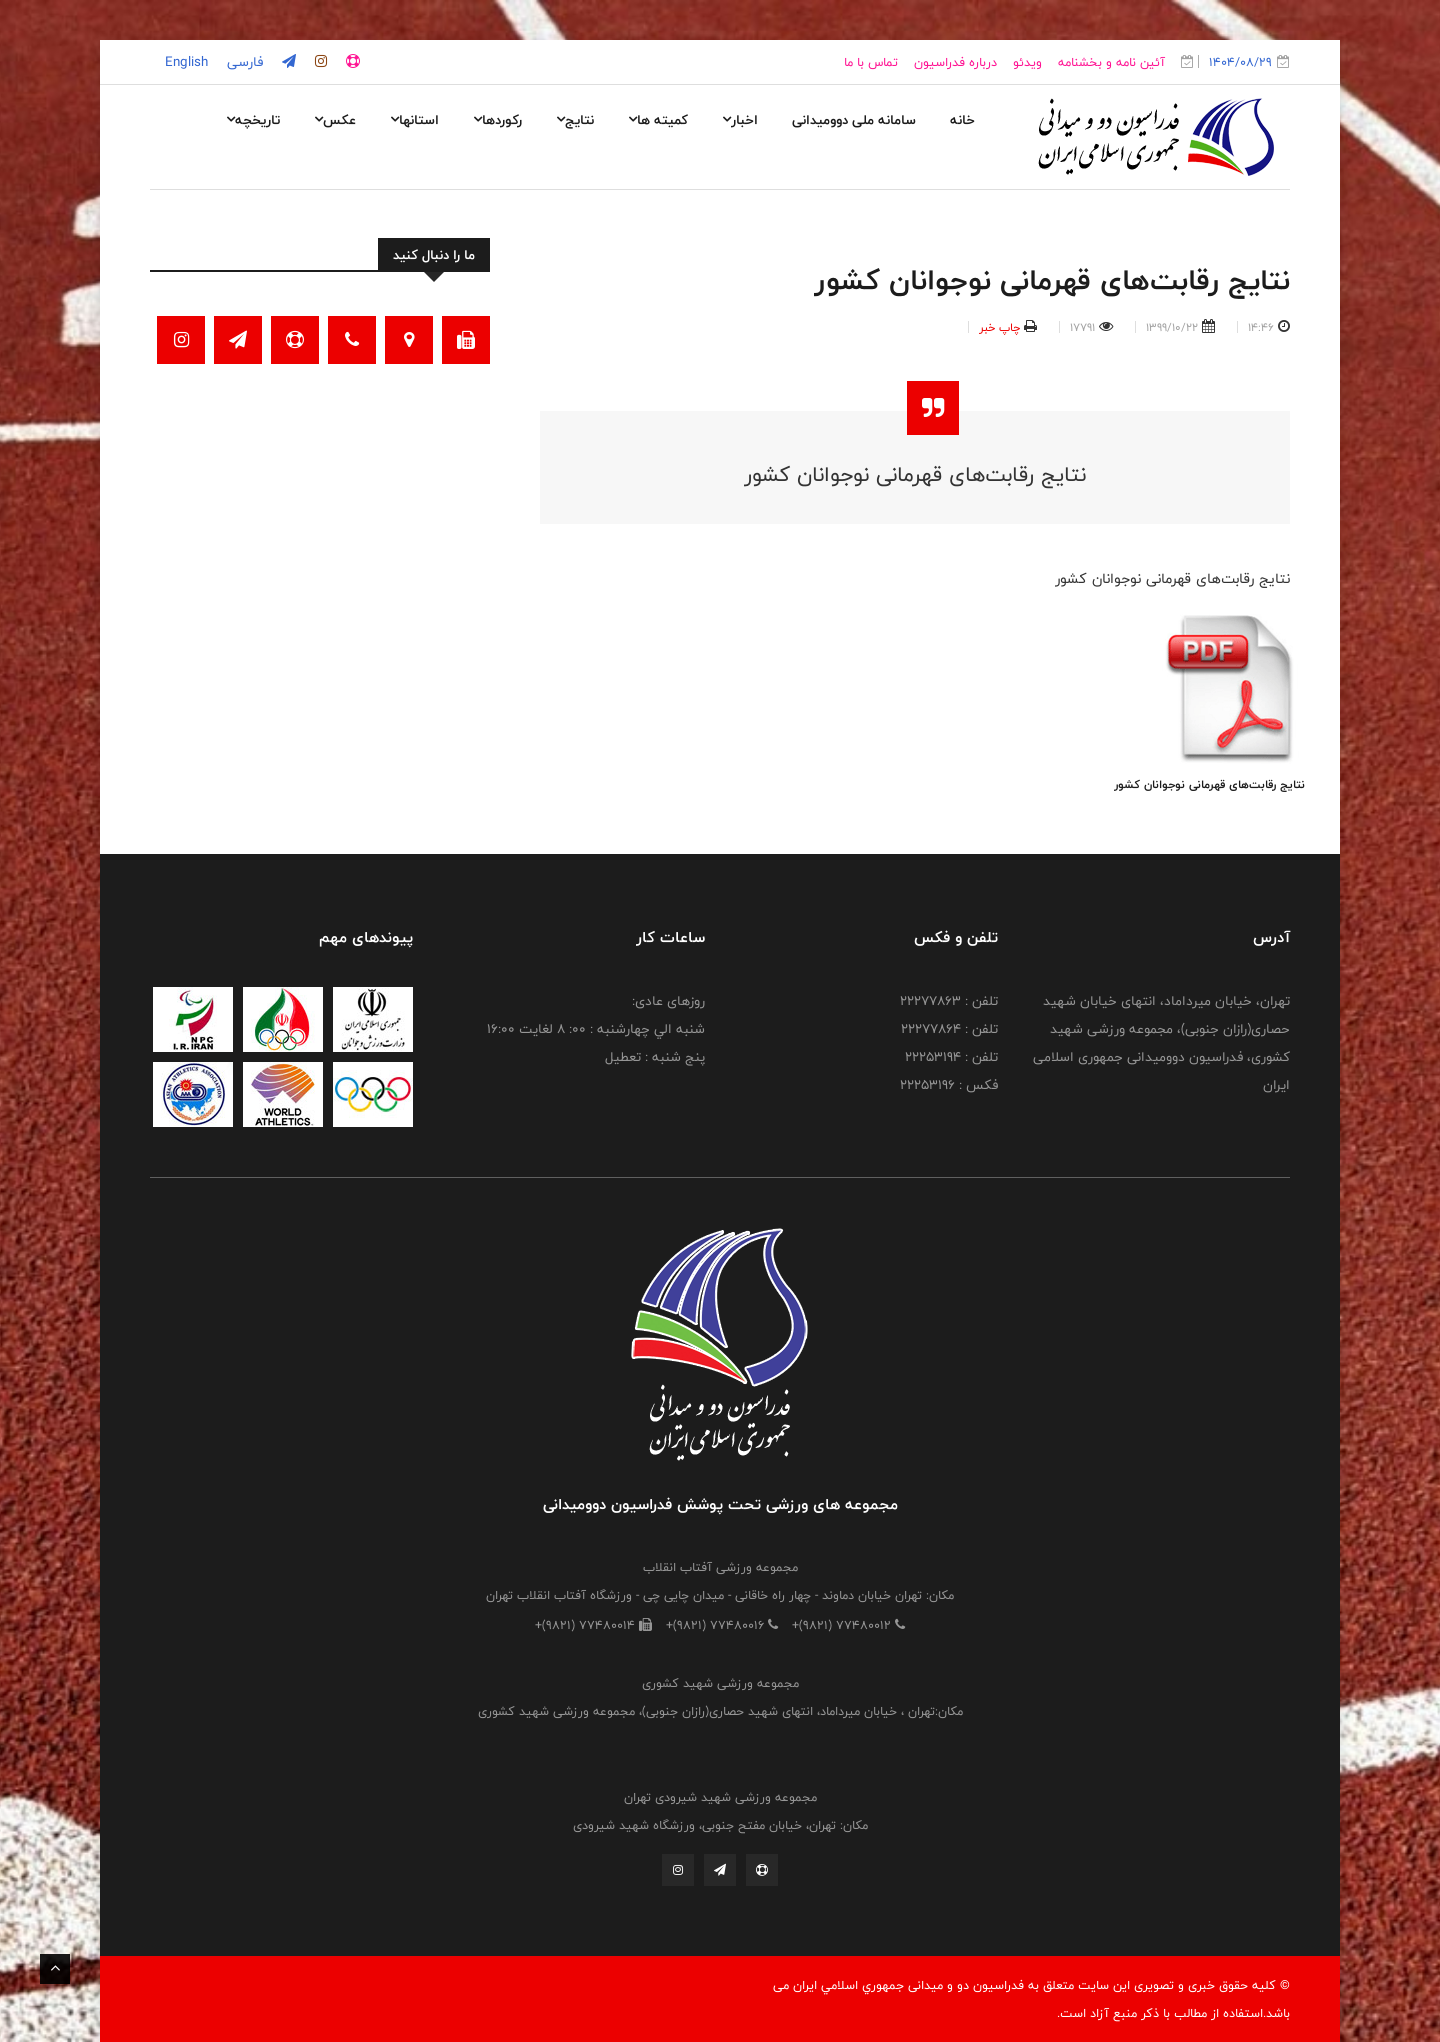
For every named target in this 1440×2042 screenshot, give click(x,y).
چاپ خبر (999, 327)
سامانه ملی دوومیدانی (854, 120)
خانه (962, 120)
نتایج (575, 120)
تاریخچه (253, 120)
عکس (335, 120)
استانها (414, 120)
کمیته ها (658, 120)
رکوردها (497, 120)
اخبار (740, 120)
